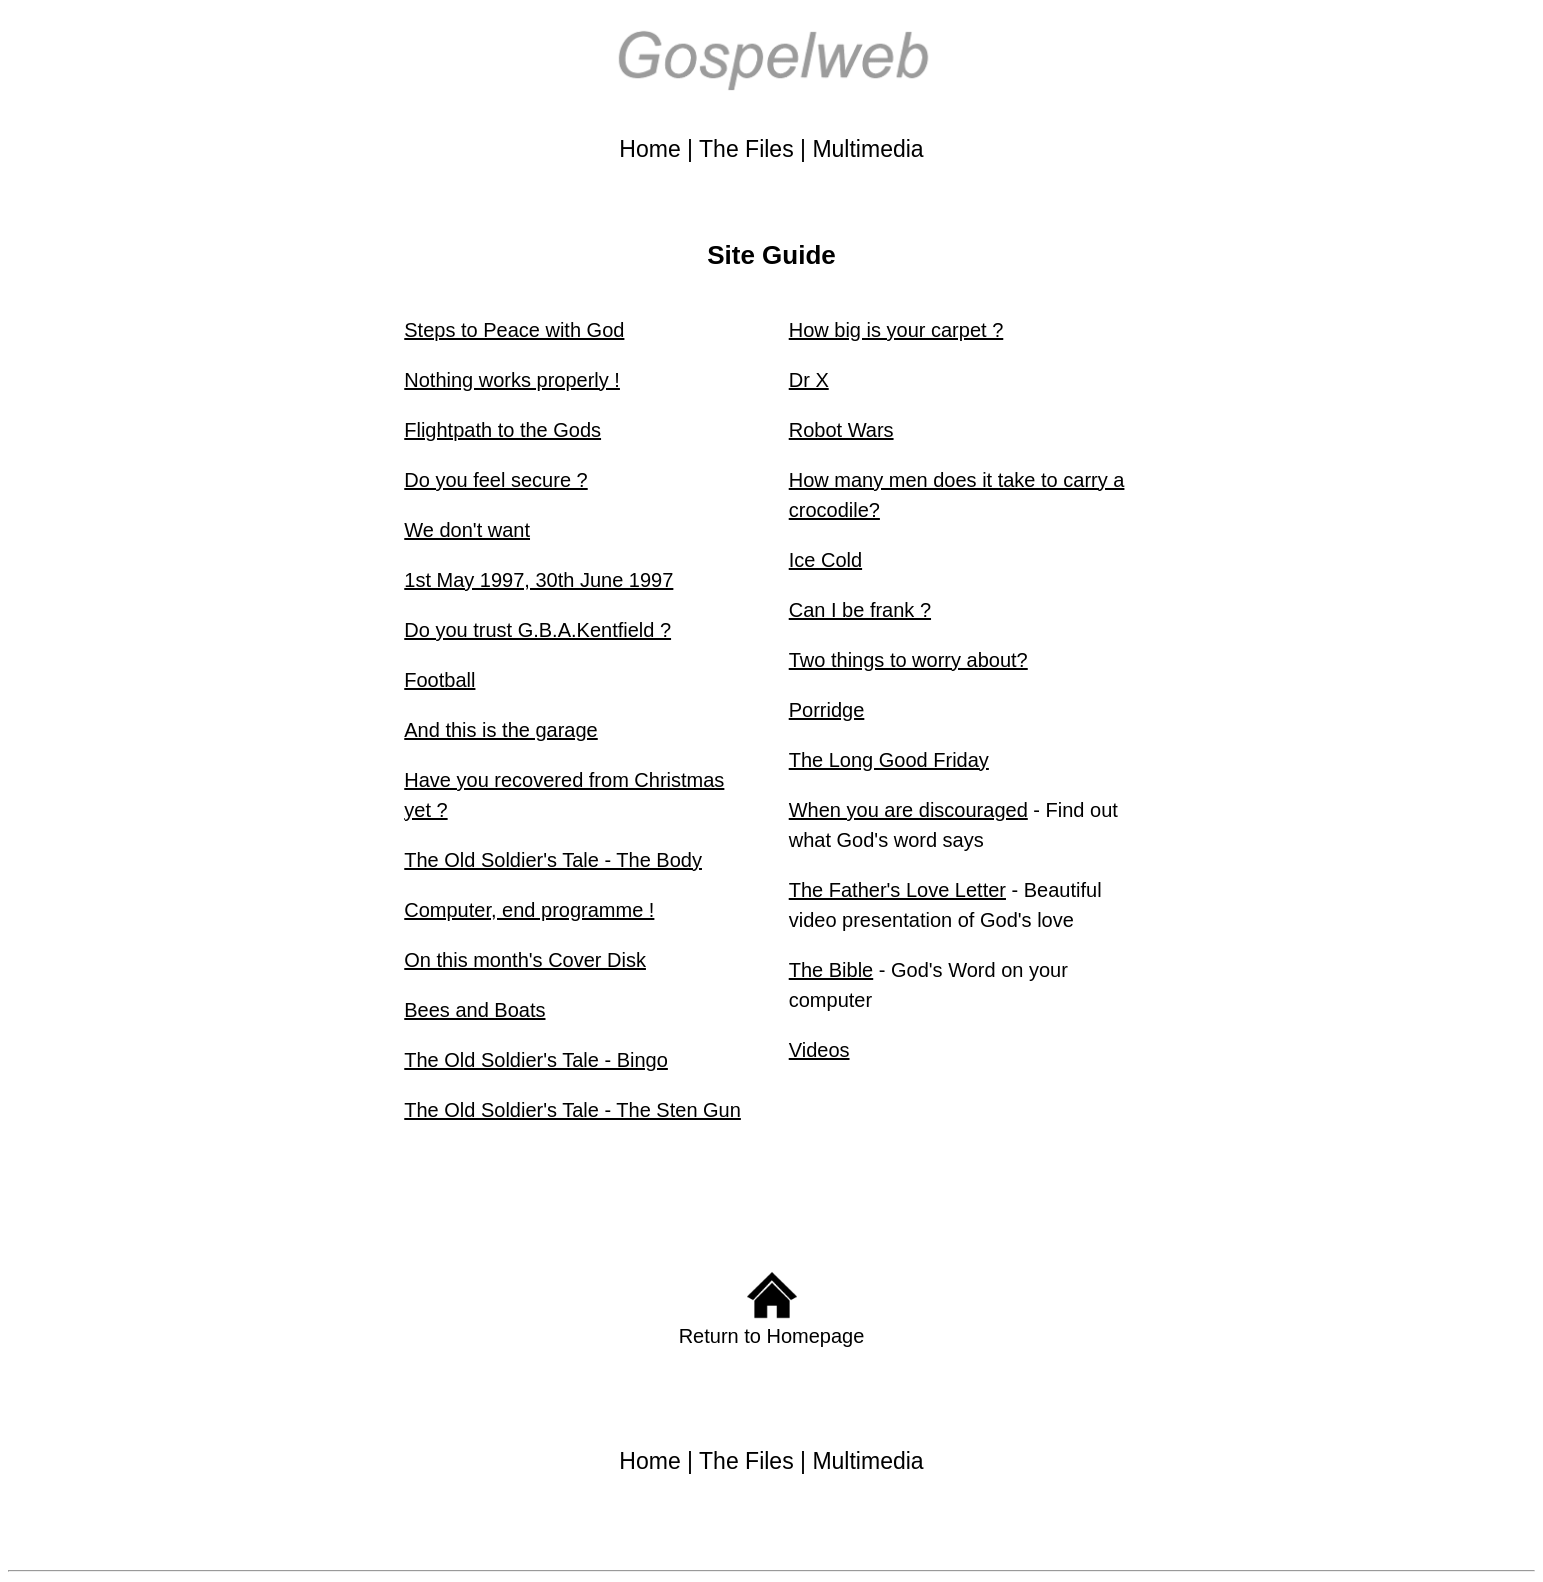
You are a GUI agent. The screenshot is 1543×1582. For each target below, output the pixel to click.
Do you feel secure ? (495, 480)
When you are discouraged (908, 810)
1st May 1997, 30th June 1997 (538, 580)
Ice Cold (825, 560)
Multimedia (867, 149)
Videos (819, 1050)
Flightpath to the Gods (502, 430)
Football (439, 680)
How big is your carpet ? (896, 330)
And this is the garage (500, 730)
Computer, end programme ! (529, 910)
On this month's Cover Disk (525, 960)
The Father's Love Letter (897, 890)
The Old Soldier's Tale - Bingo (536, 1060)
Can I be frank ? (860, 610)
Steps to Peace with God (514, 330)
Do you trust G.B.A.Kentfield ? (537, 630)
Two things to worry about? (908, 660)
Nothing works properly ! (512, 380)
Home (649, 149)
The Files (746, 149)
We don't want (467, 530)
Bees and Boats (474, 1010)
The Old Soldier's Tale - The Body (553, 860)
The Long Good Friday (889, 760)
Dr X (809, 380)
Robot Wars (841, 430)
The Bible (831, 970)
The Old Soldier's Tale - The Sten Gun (572, 1110)
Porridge (827, 710)
